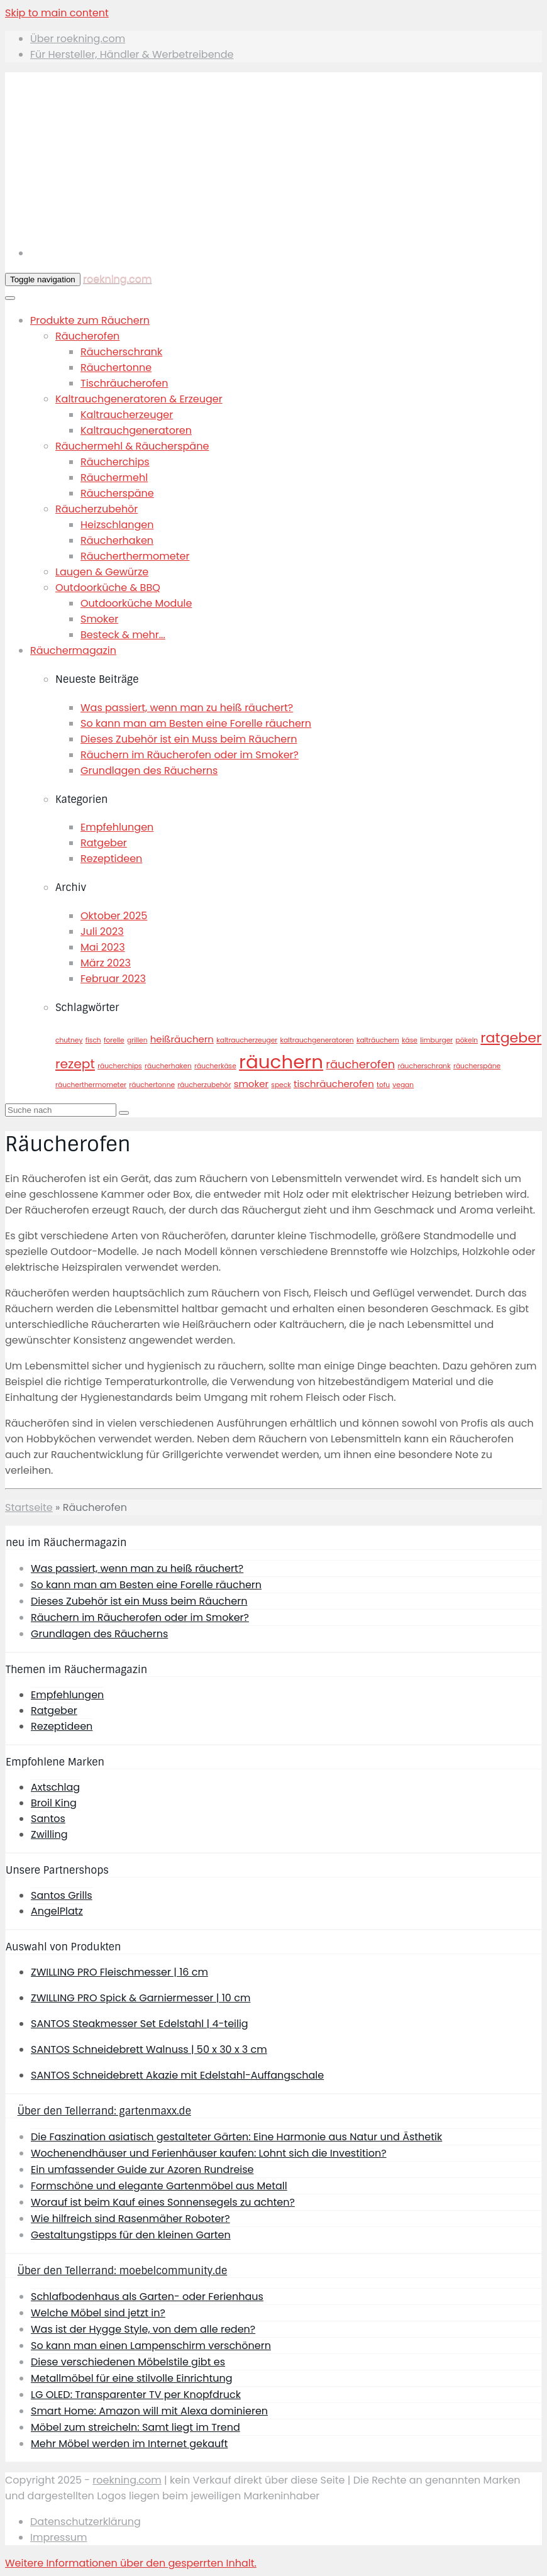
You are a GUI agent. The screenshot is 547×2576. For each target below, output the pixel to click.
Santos (48, 1818)
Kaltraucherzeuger (126, 414)
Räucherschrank (121, 352)
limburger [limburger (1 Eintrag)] (436, 1040)
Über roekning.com (77, 38)
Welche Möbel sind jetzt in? (98, 2313)
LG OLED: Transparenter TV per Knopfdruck (136, 2394)
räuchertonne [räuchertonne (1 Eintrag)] (152, 1085)
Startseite (29, 1507)
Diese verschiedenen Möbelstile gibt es (128, 2362)
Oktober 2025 (113, 916)
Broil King (54, 1803)
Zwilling (49, 1834)
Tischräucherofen (124, 383)
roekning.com (117, 279)
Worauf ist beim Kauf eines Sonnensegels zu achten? (163, 2202)
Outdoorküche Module (136, 603)
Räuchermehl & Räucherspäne (132, 446)
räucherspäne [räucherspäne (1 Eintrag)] (476, 1066)
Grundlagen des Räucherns (149, 770)
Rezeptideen (111, 858)
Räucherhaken (116, 540)
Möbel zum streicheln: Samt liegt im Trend (135, 2427)
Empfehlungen (116, 827)
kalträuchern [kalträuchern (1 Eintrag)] (377, 1040)
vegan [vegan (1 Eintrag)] (403, 1085)
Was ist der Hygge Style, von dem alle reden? (143, 2329)
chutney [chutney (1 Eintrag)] (68, 1040)
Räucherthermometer (134, 556)
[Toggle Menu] (10, 298)
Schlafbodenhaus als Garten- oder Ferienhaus (147, 2296)
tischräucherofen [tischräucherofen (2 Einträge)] (334, 1083)
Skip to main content (57, 13)
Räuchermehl (114, 477)
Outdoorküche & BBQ (107, 587)
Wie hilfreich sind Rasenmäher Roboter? (130, 2218)
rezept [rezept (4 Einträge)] (75, 1064)
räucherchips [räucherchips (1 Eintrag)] (119, 1066)
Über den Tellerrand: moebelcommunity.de (123, 2270)
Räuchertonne (116, 367)
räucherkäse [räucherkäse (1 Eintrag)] (215, 1066)
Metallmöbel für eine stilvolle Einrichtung (132, 2378)
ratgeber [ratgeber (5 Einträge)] (510, 1038)
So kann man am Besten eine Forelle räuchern (195, 723)
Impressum (58, 2537)
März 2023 (105, 963)
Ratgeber (103, 843)
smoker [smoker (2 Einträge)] (251, 1083)
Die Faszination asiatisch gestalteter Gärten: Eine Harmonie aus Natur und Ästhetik (236, 2137)
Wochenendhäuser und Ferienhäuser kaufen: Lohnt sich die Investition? (209, 2153)
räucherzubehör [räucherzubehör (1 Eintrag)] (204, 1085)
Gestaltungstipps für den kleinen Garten (131, 2235)
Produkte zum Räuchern (90, 320)
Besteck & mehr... (122, 634)
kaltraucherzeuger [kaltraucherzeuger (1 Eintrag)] (246, 1040)
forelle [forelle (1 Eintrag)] (114, 1040)
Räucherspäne (117, 493)
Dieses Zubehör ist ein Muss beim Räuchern (188, 739)
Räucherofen (87, 336)
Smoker (99, 619)
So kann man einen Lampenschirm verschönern (151, 2345)
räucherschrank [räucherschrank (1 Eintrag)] (423, 1066)
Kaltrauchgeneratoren (136, 430)
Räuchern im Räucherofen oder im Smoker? (189, 755)
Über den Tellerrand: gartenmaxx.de (104, 2111)
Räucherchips (115, 462)
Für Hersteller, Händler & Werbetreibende (132, 54)
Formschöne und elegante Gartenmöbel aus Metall (159, 2186)
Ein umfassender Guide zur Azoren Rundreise (142, 2169)
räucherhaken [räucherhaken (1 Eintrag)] (168, 1066)
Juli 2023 (102, 931)
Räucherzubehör (96, 509)
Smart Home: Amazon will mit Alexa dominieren (149, 2411)
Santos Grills (61, 1895)
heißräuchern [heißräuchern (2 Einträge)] (182, 1039)
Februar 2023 (113, 978)
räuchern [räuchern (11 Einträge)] (281, 1062)
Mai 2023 (102, 947)
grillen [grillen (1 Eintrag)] (137, 1040)
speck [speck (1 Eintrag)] (280, 1085)
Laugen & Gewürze (101, 572)
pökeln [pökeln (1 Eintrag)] (467, 1040)
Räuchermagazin (73, 650)
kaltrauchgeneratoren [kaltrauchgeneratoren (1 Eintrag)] (317, 1040)
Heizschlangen (116, 524)
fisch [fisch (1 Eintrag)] (93, 1040)
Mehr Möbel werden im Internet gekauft (129, 2443)
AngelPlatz (57, 1911)
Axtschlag (55, 1787)
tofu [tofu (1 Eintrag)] (383, 1085)
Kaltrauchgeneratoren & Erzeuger (139, 399)
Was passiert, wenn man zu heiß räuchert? (186, 707)
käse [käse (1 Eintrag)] (409, 1040)
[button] (131, 2563)
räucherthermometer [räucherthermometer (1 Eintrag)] (90, 1085)
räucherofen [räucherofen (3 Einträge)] (360, 1064)
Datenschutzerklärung (85, 2521)
